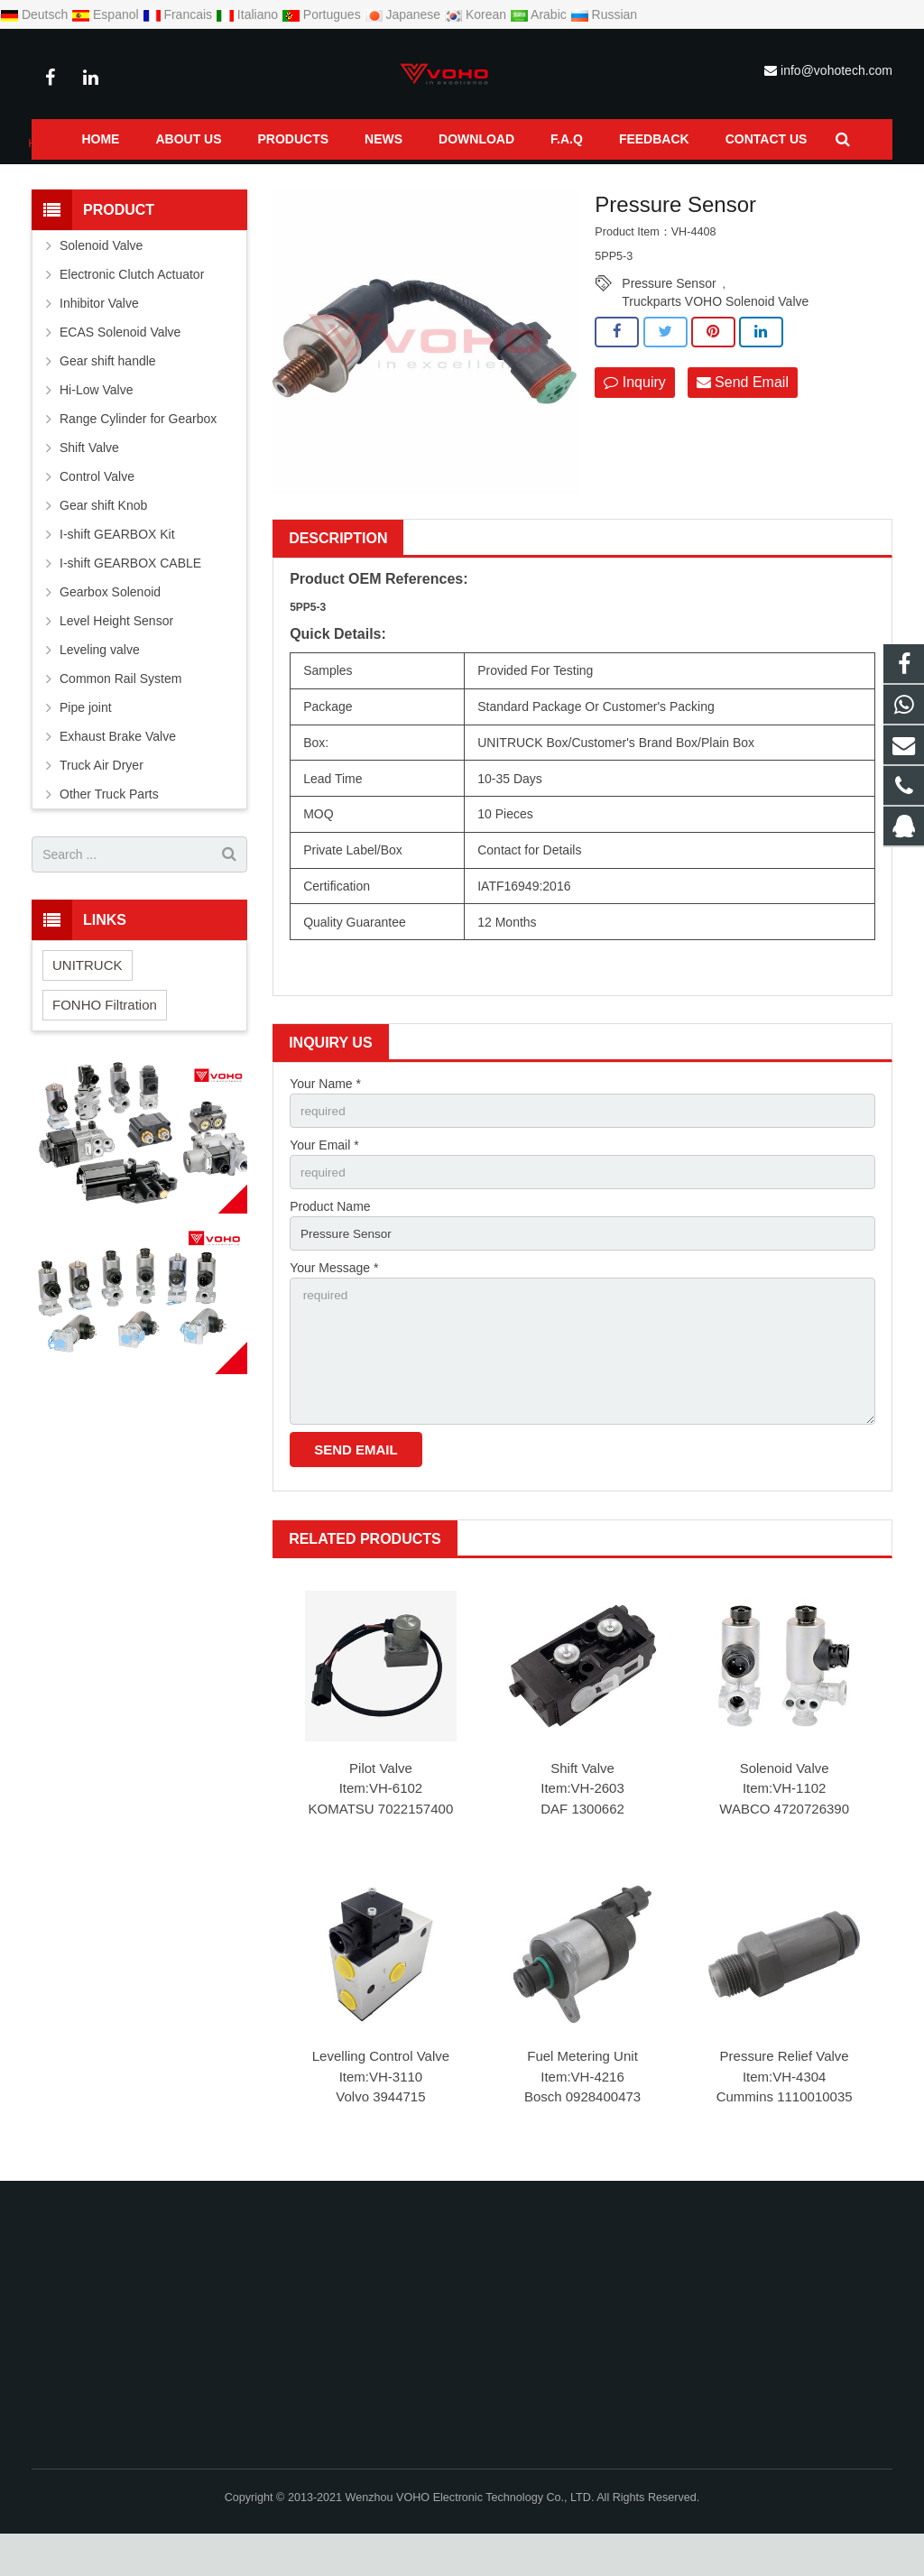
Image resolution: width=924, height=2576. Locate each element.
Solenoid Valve (784, 1810)
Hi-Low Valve (96, 425)
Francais (179, 14)
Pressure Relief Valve (784, 2099)
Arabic (540, 14)
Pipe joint (86, 742)
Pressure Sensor (323, 177)
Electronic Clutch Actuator (132, 309)
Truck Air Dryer (101, 800)
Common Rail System (206, 177)
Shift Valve (582, 1810)
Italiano (249, 14)
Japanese (405, 14)
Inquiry (634, 417)
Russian (603, 14)
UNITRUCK (87, 999)
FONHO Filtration (104, 1039)
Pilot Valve (380, 1810)
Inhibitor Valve (99, 338)
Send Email (743, 417)
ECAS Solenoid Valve (120, 367)
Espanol (106, 14)
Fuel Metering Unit (582, 2099)
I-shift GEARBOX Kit (117, 569)
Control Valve (97, 511)
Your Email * (324, 1181)
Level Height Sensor (116, 656)
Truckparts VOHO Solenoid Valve (715, 335)
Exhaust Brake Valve (118, 771)
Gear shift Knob (103, 540)
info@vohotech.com (836, 70)
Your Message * (334, 1305)
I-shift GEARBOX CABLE (130, 598)
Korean (477, 14)
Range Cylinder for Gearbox (138, 454)
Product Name (330, 1243)
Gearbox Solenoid (110, 627)
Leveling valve (100, 685)
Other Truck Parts (109, 829)
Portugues (323, 14)
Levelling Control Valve (380, 2099)
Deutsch (35, 14)
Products (108, 177)
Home (47, 177)
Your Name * (325, 1119)
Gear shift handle (108, 396)
